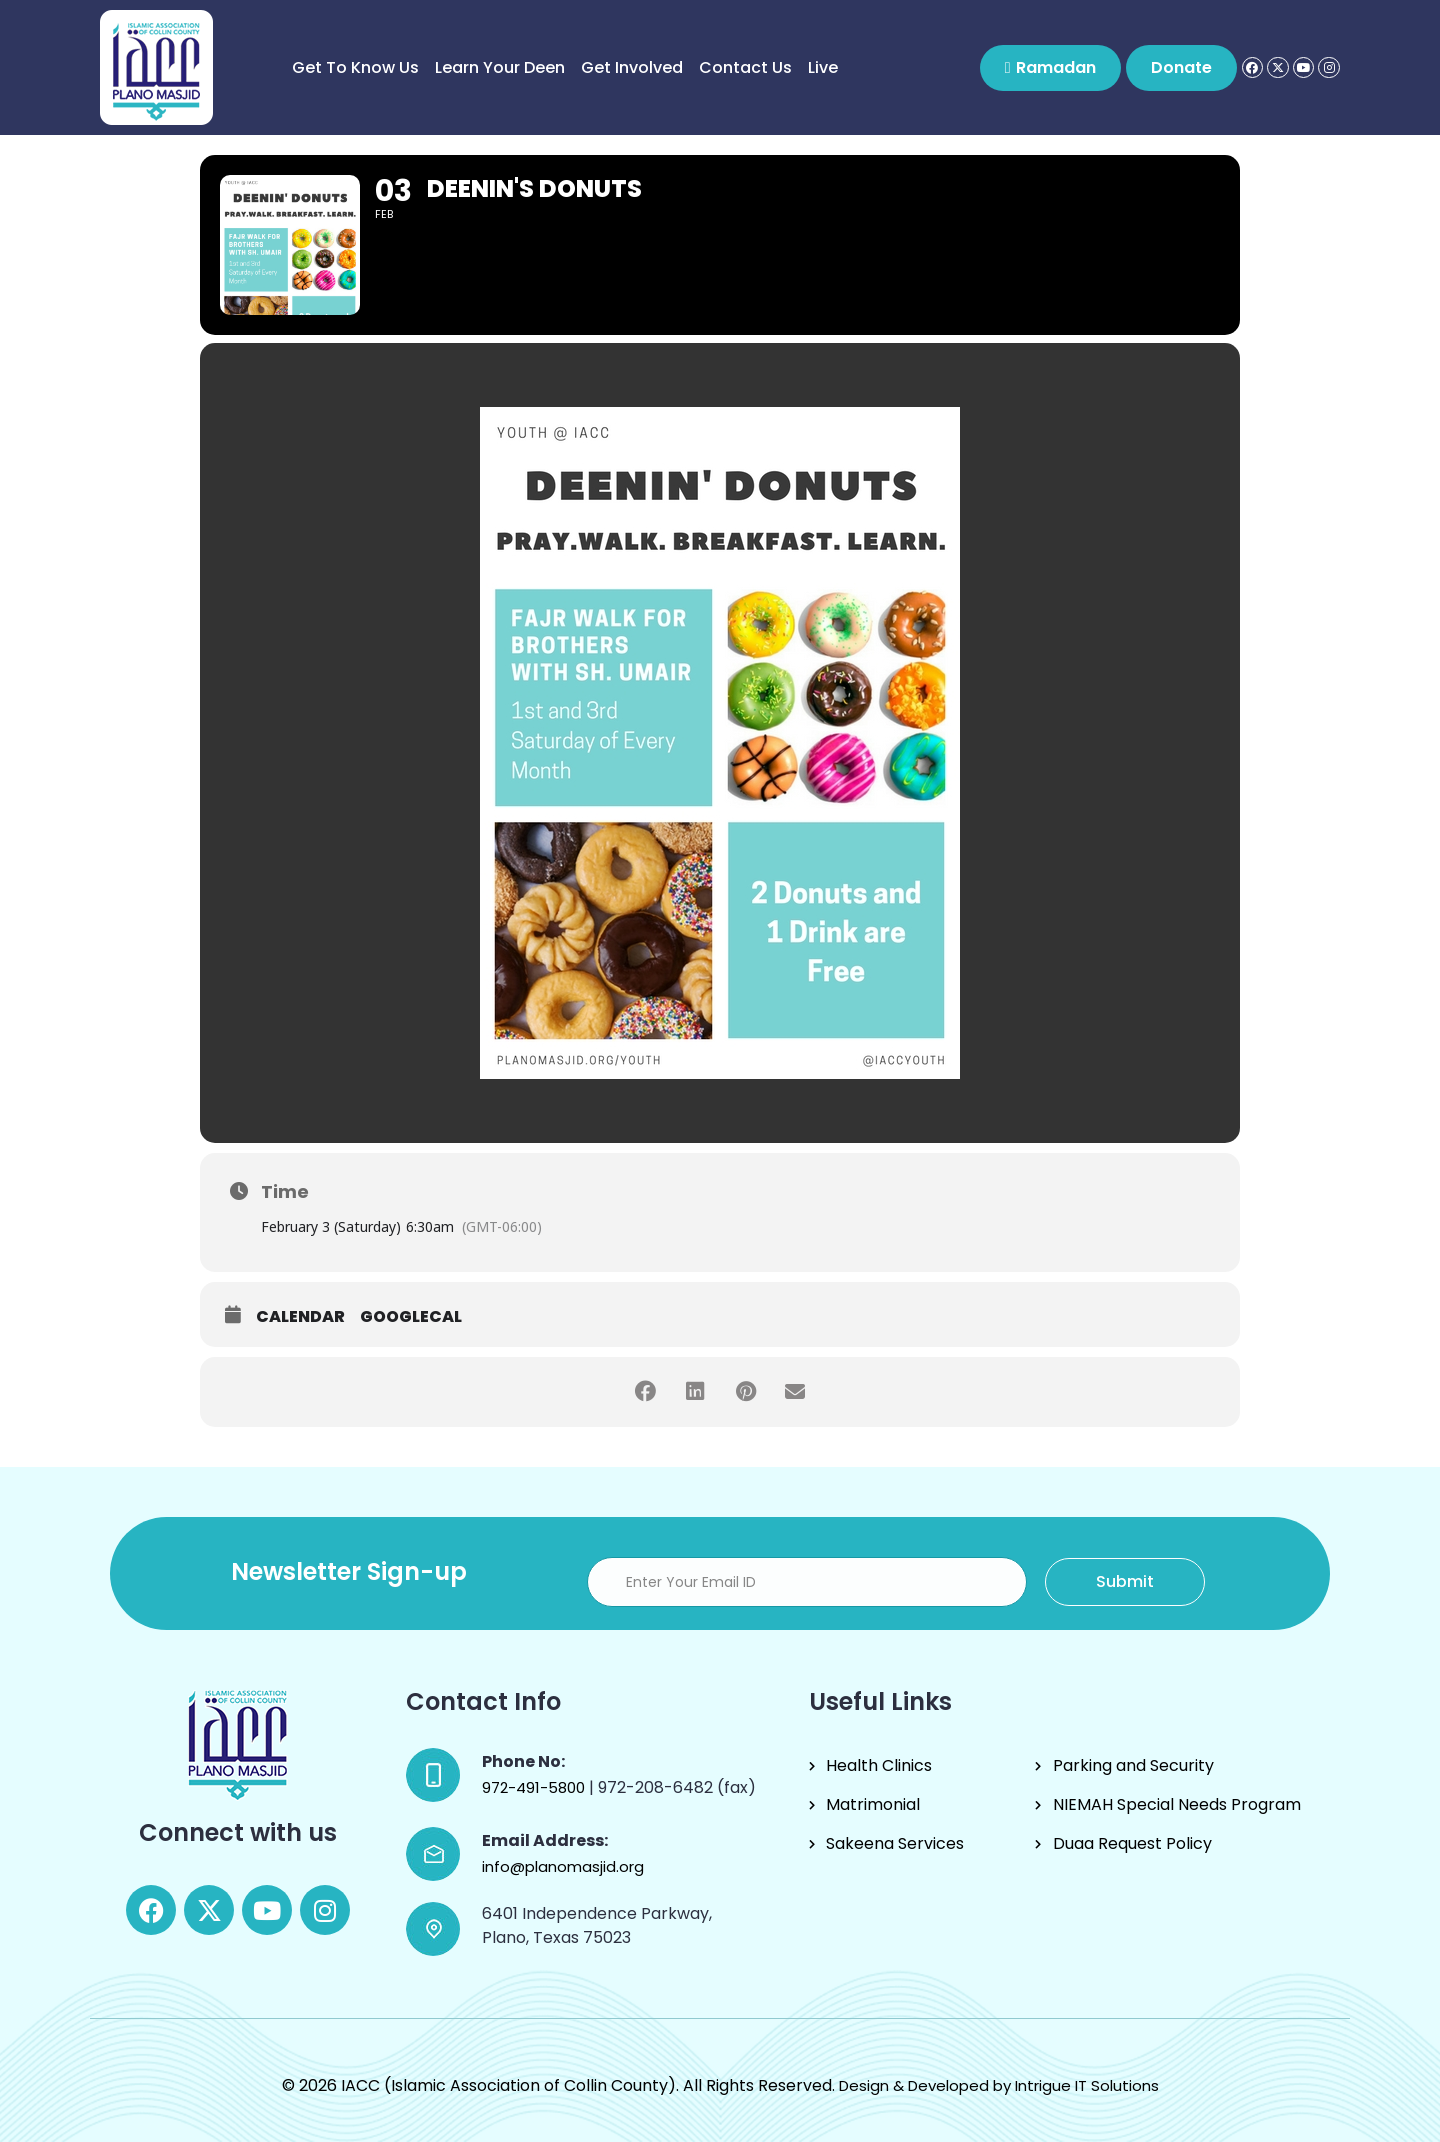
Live (823, 67)
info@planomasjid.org (563, 1866)
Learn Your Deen (500, 67)
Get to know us (355, 67)
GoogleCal (411, 1317)
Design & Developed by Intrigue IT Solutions (999, 2085)
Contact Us (745, 67)
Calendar (300, 1317)
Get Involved (632, 67)
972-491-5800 (535, 1787)
